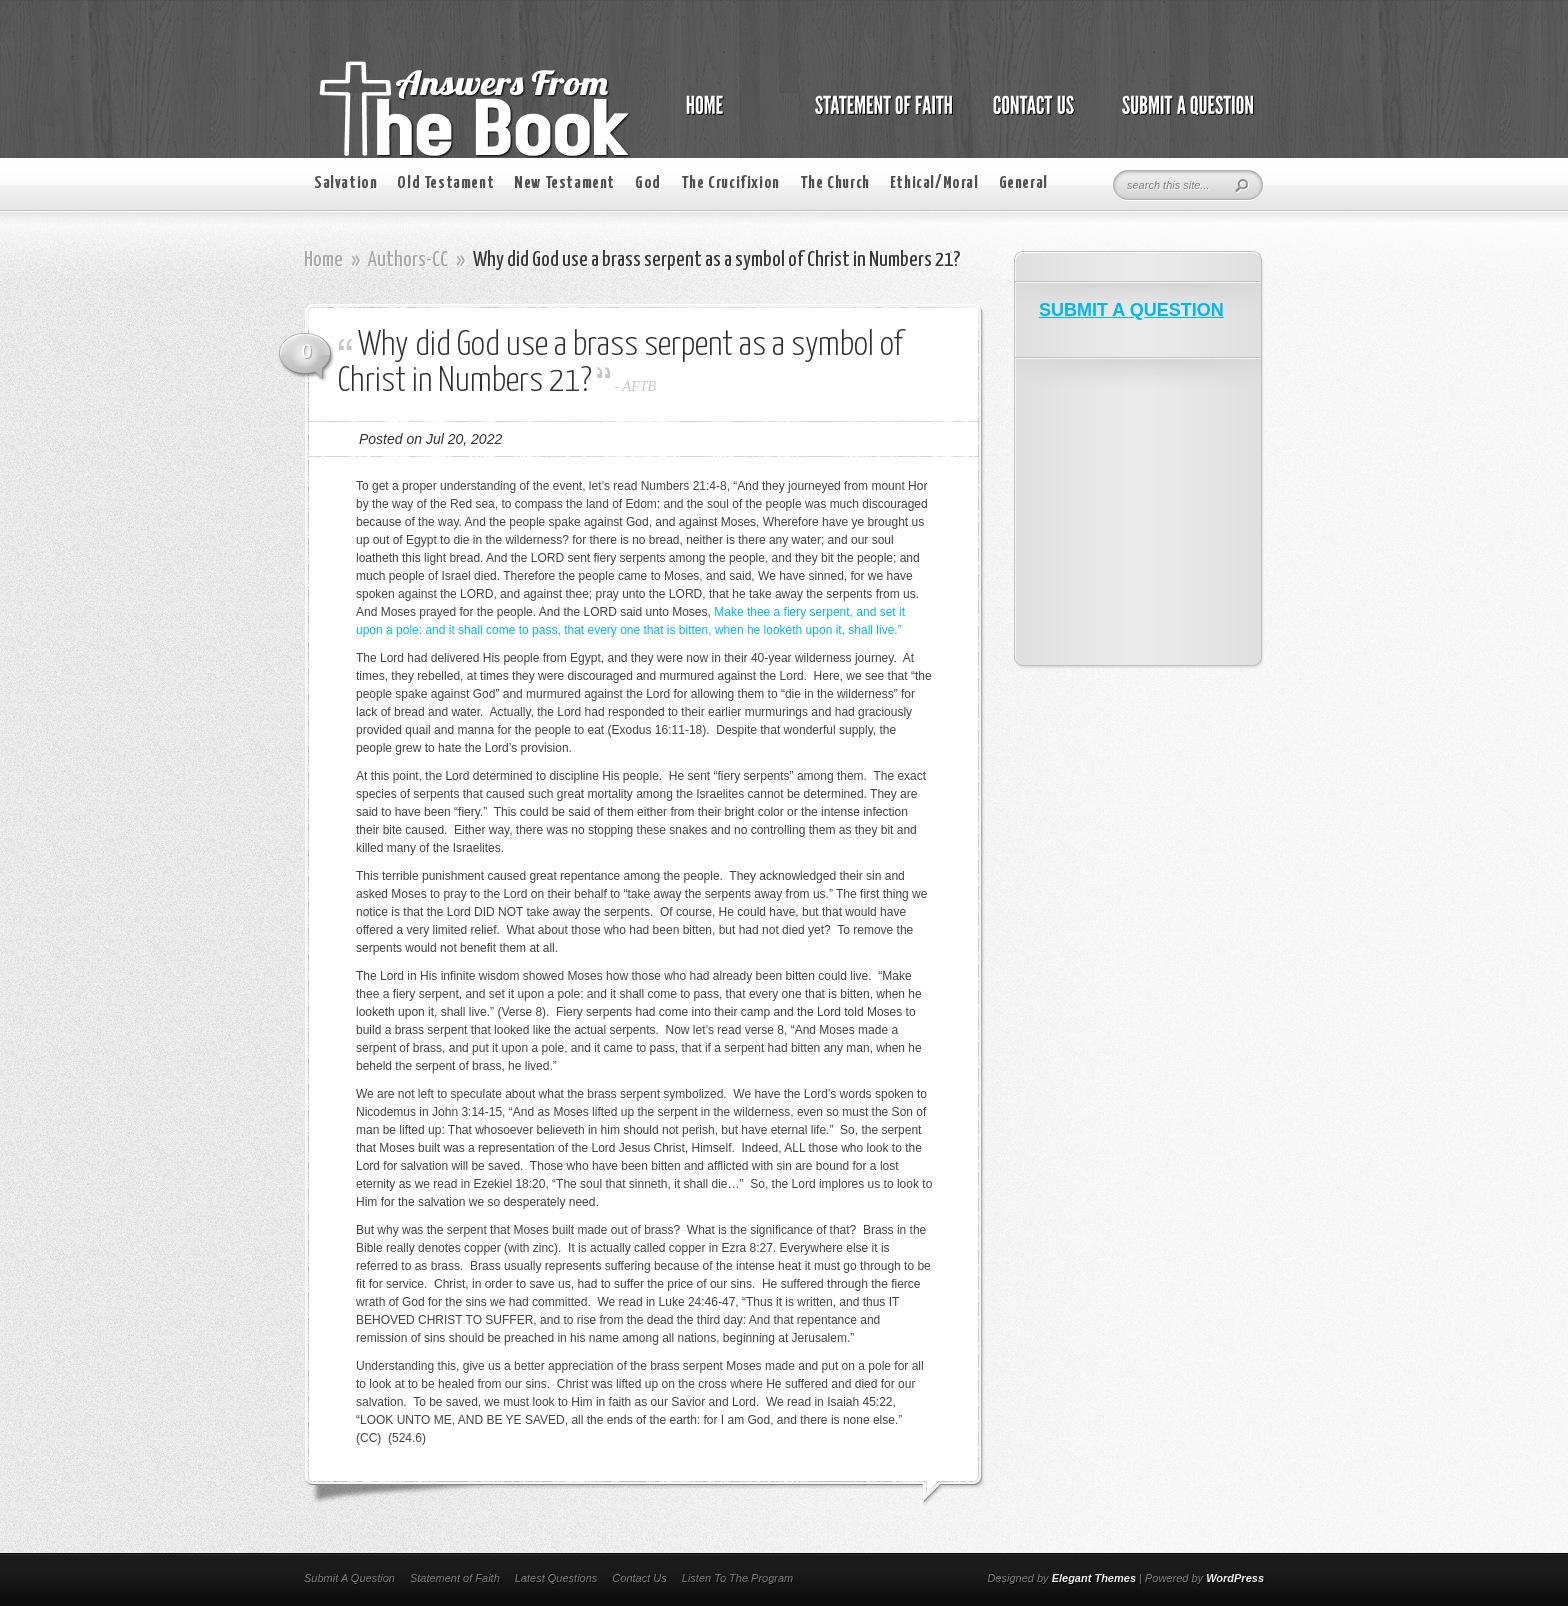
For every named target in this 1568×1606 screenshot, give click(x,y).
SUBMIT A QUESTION (1131, 310)
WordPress (1235, 1578)
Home (323, 260)
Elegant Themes (1094, 1578)
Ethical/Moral (934, 183)
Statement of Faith (455, 1578)
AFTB (639, 386)
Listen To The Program (737, 1578)
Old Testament (445, 183)
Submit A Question (349, 1578)
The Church (835, 183)
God (648, 183)
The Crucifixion (730, 183)
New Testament (564, 183)
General (1023, 183)
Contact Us (639, 1578)
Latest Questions (556, 1578)
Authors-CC (408, 260)
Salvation (345, 183)
